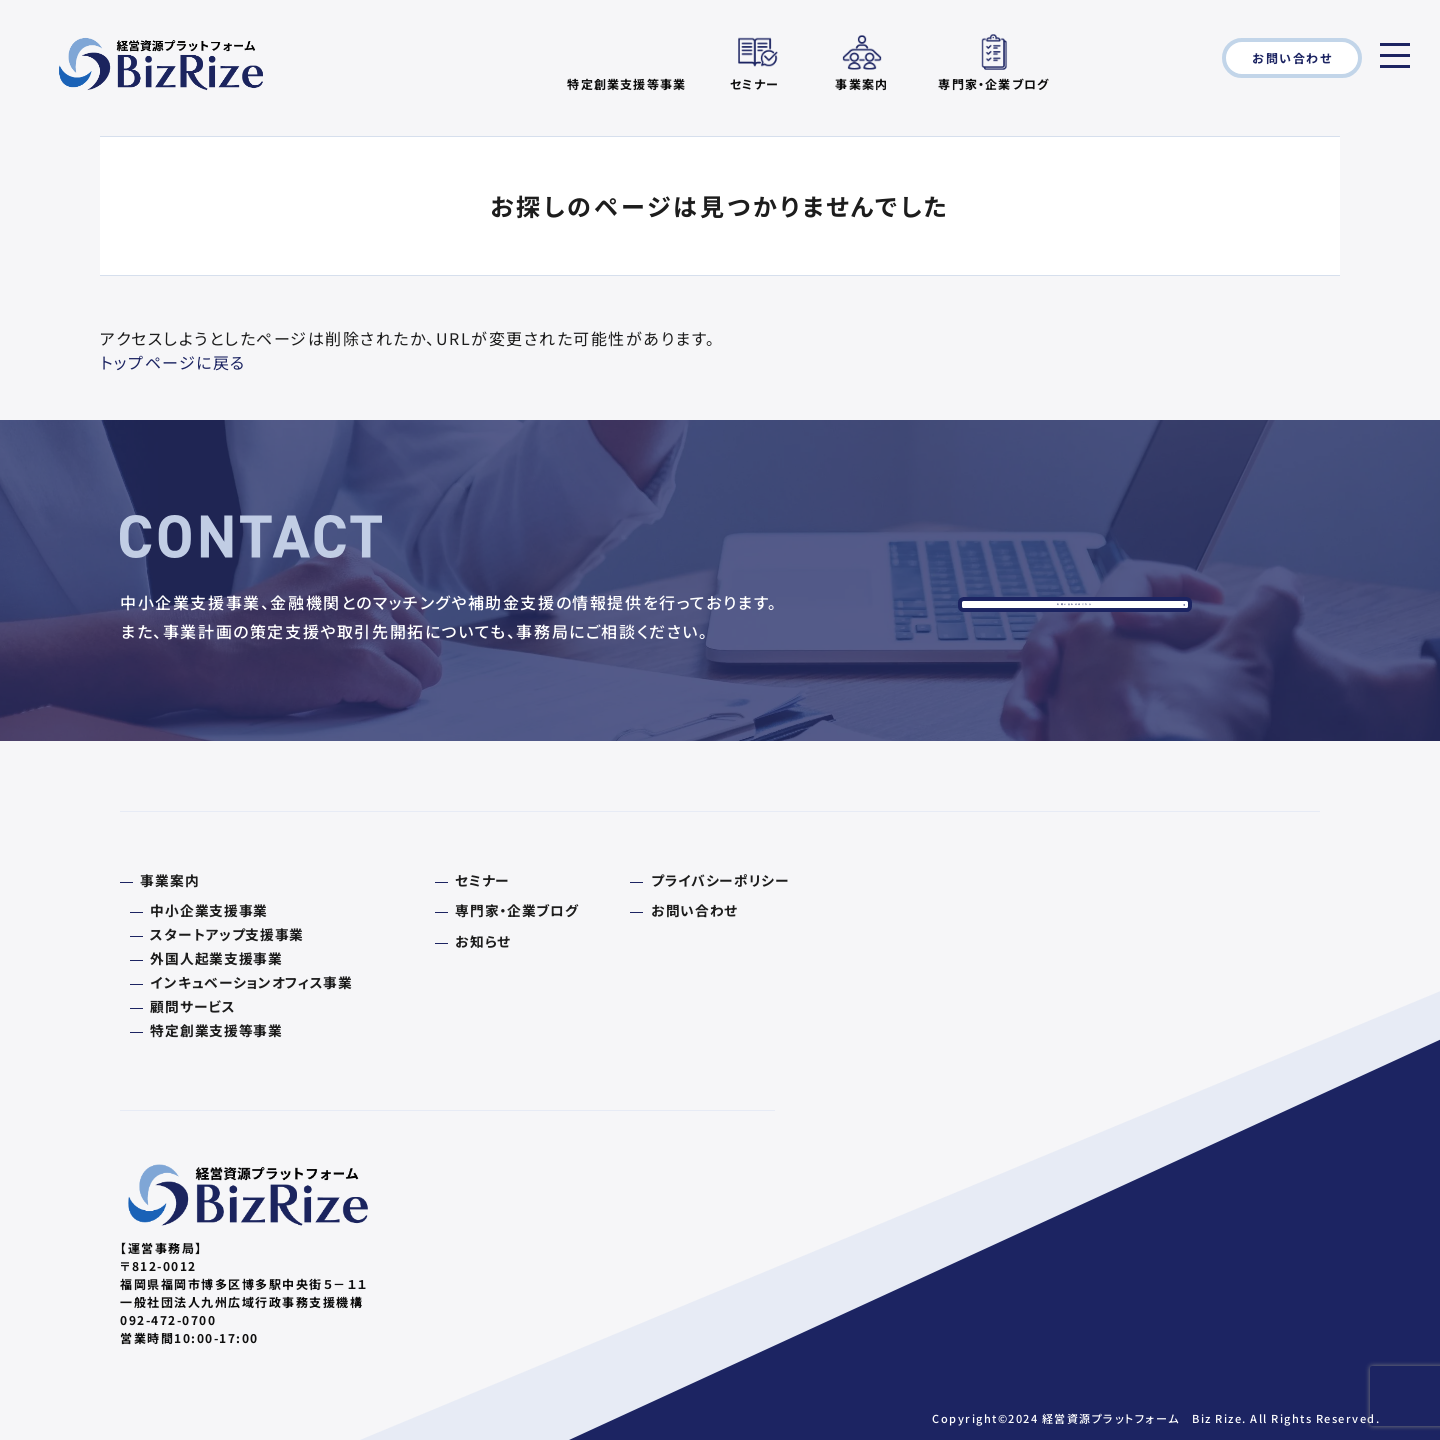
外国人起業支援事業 (203, 961)
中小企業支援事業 (197, 918)
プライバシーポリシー (652, 890)
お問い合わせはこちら (1075, 622)
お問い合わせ (1292, 57)
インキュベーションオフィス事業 (233, 983)
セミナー (755, 82)
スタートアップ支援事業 (212, 940)
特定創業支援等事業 (203, 1026)
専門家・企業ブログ (993, 82)
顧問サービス (183, 1004)
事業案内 (861, 82)
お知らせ (442, 947)
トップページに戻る (173, 362)
